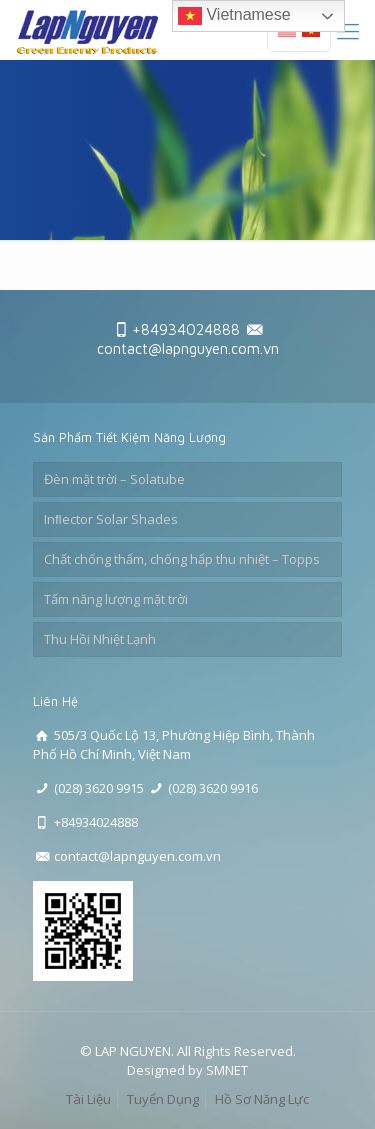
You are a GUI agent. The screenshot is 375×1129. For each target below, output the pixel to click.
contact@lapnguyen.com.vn (188, 348)
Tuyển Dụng (163, 1099)
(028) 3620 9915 (99, 788)
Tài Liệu (88, 1099)
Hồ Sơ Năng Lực (262, 1099)
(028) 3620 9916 (213, 788)
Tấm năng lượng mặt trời (116, 599)
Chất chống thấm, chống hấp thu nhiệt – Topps (182, 559)
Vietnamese (234, 16)
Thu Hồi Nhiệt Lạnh (100, 639)
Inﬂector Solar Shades (111, 519)
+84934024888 (186, 329)
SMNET (227, 1070)
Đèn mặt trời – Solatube (114, 479)
